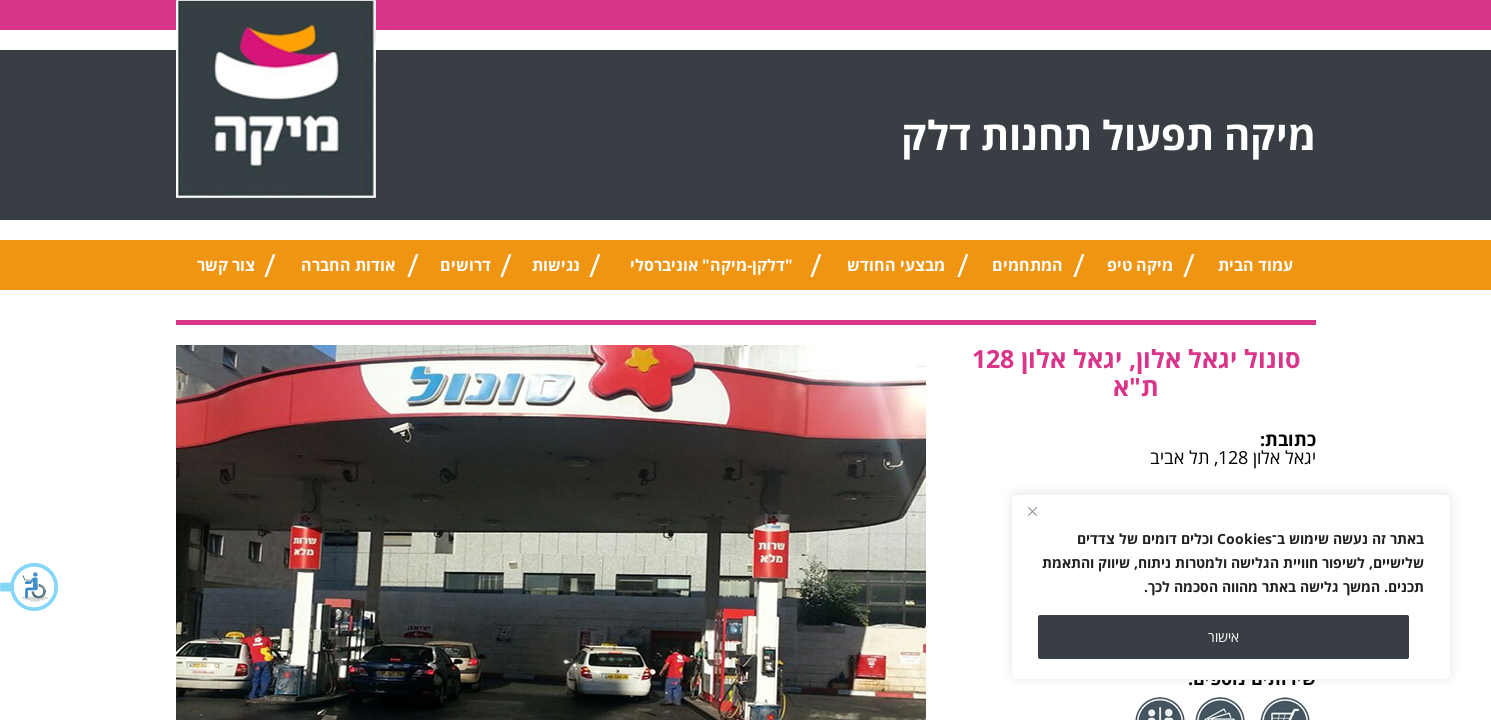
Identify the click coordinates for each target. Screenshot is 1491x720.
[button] (30, 587)
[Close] (1032, 511)
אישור (1223, 636)
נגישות (556, 265)
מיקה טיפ (1140, 265)
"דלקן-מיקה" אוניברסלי (711, 265)
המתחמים (1027, 265)
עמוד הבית (1255, 265)
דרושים (465, 265)
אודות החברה (348, 265)
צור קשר (226, 265)
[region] (1231, 587)
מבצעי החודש (896, 265)
